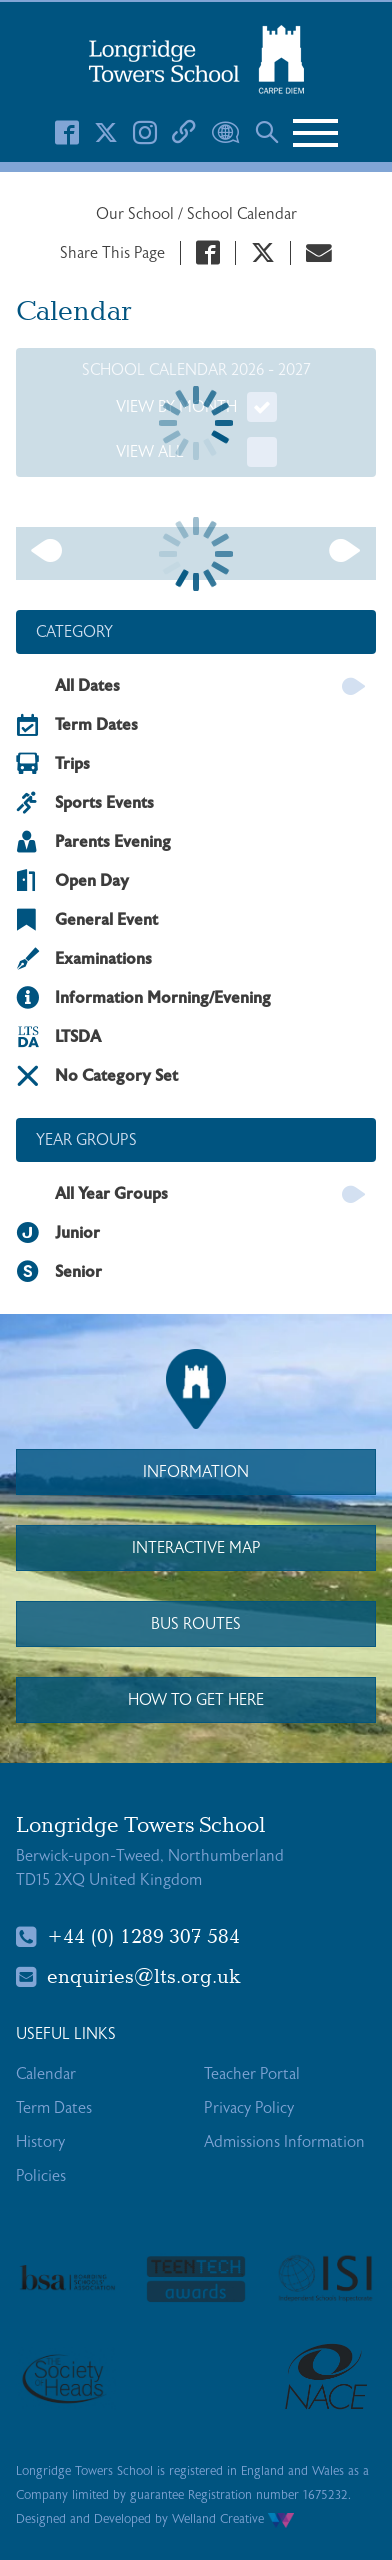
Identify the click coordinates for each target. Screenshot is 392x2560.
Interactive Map (196, 1548)
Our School (137, 214)
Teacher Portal (252, 2074)
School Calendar (242, 214)
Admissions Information (284, 2142)
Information (196, 1472)
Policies (41, 2176)
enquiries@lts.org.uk (128, 1977)
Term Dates (54, 2108)
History (40, 2142)
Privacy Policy (249, 2108)
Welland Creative (233, 2519)
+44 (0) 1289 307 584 (128, 1937)
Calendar (46, 2074)
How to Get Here (196, 1700)
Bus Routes (196, 1624)
